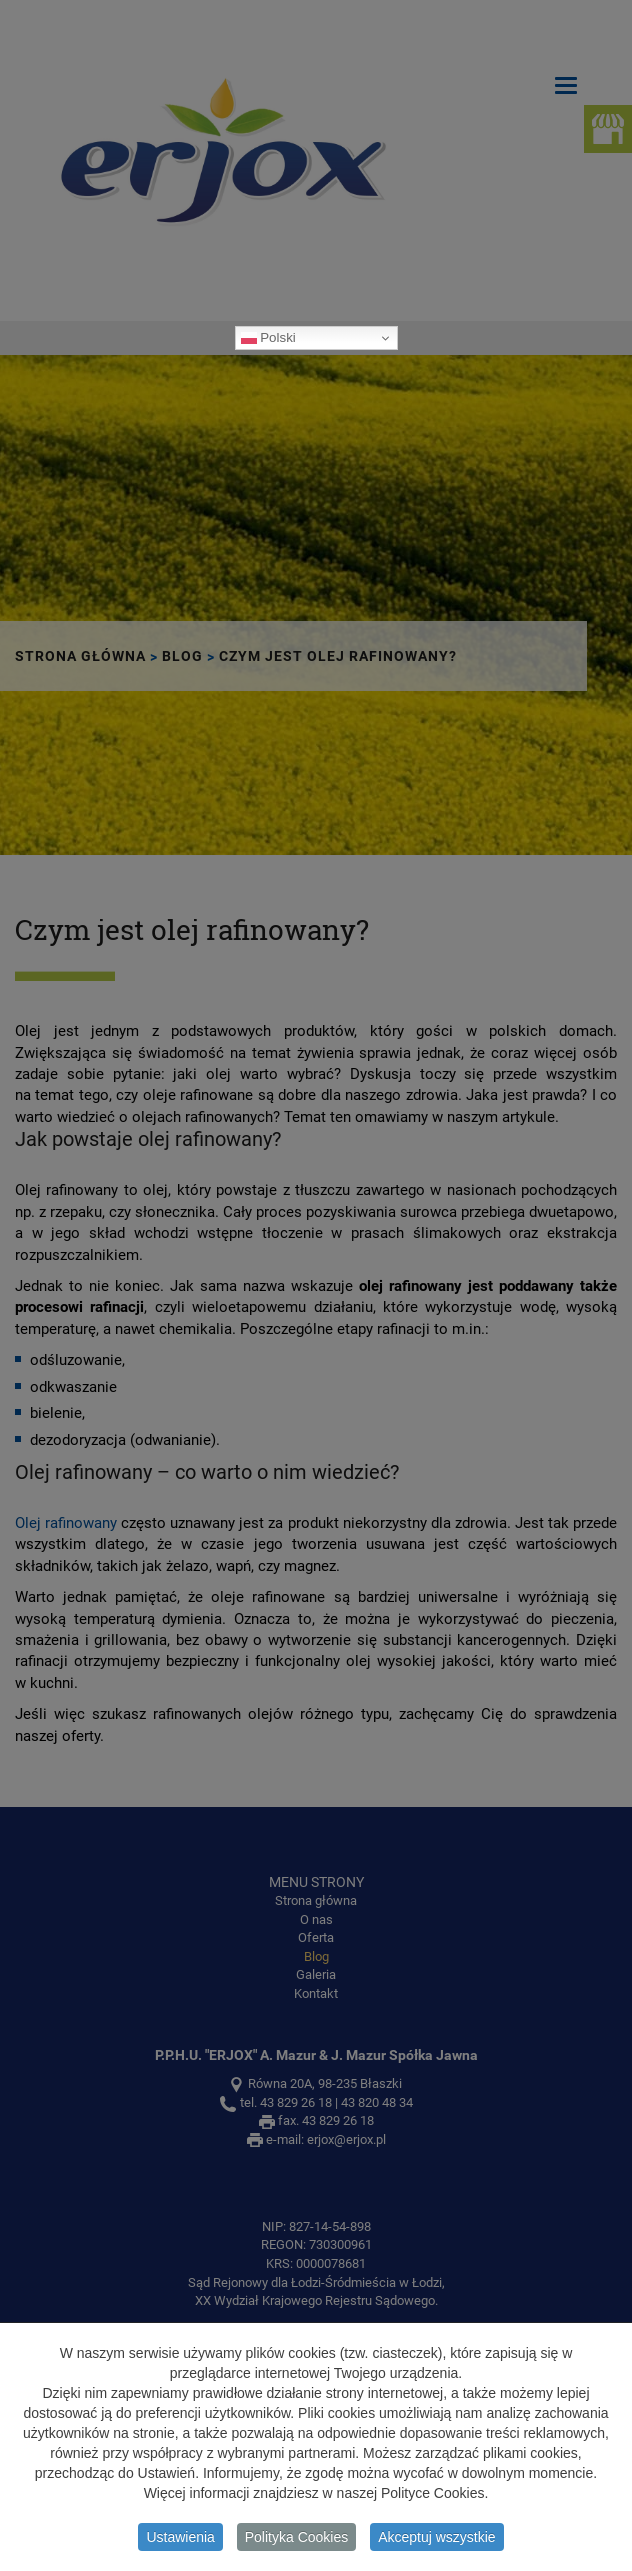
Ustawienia (180, 2541)
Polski (268, 338)
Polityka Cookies (297, 2541)
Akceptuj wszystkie (436, 2541)
